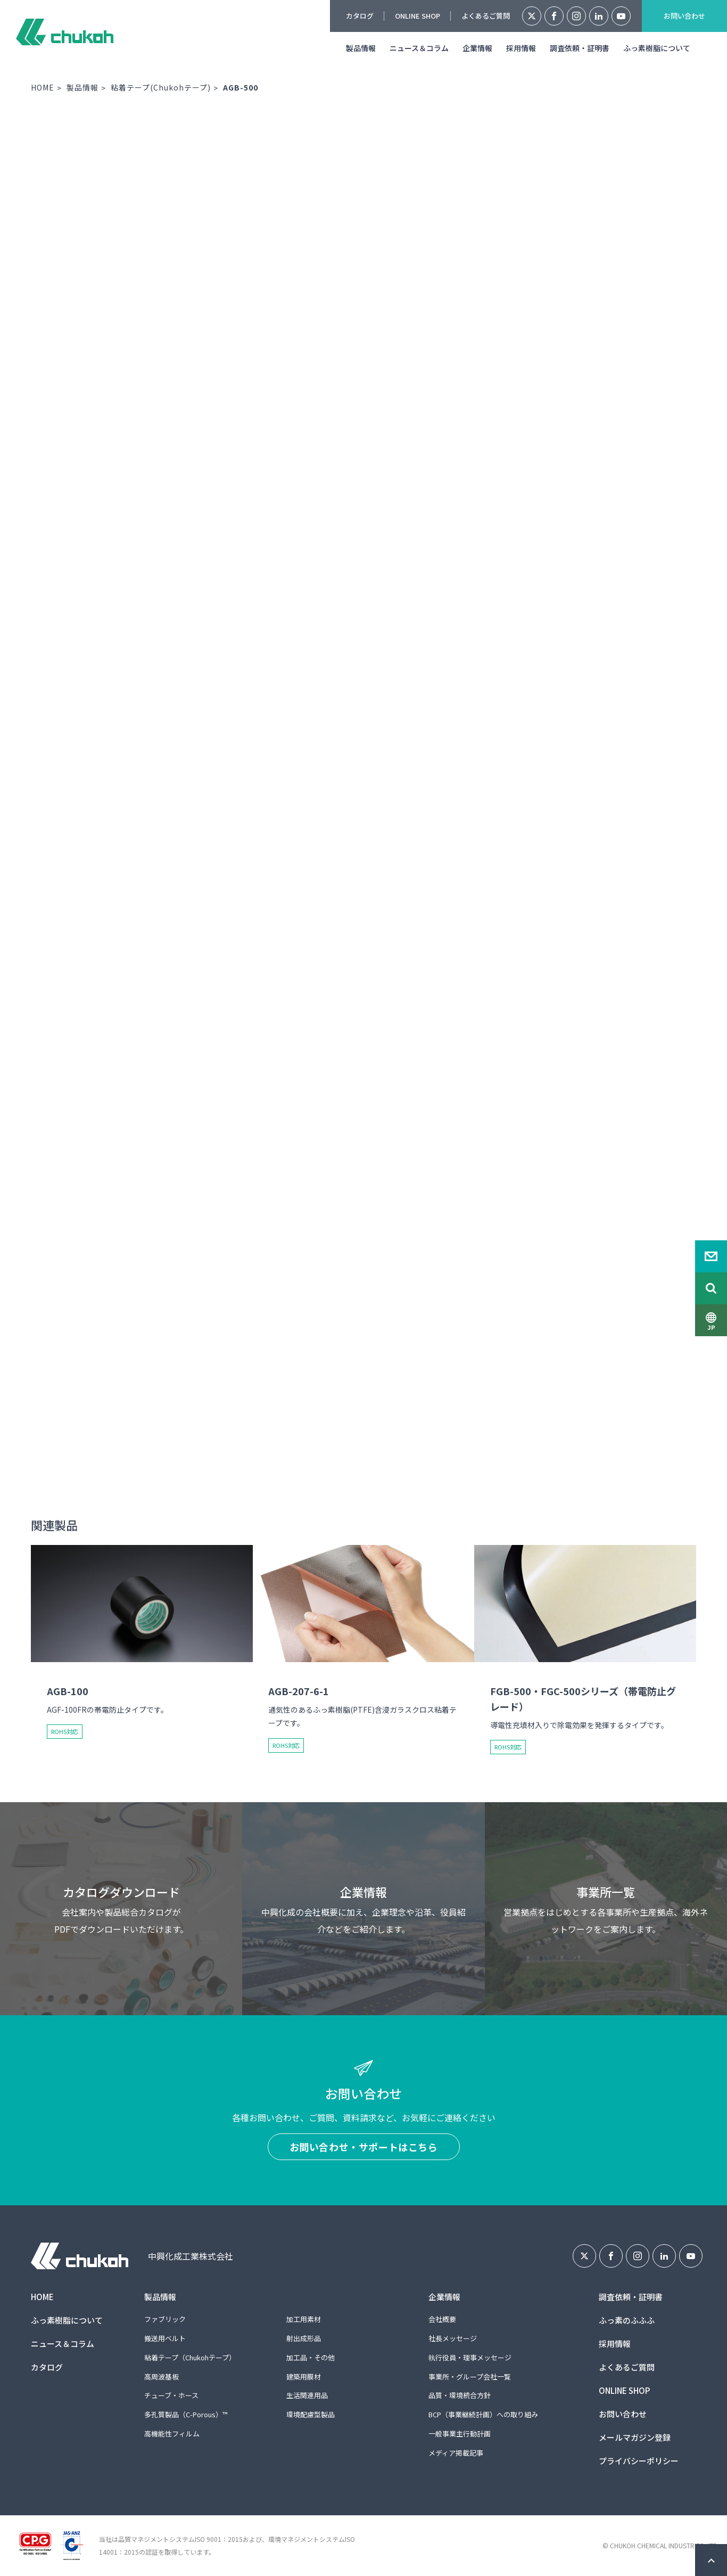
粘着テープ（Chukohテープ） (190, 2357)
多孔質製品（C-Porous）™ (185, 2414)
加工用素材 (303, 2319)
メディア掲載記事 (455, 2453)
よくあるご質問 (485, 16)
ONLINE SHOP (417, 16)
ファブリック (165, 2319)
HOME (42, 87)
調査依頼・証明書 (579, 48)
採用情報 (521, 48)
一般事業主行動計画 (459, 2433)
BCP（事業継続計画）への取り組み (483, 2414)
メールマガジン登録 (635, 2437)
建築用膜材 (303, 2376)
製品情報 (361, 48)
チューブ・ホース (171, 2395)
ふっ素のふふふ (627, 2320)
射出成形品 (303, 2338)
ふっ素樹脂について (656, 48)
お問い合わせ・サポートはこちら (364, 2147)
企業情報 (477, 48)
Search (711, 1288)
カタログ (360, 16)
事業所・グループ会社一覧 (469, 2376)
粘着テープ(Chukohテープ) (161, 87)
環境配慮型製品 (310, 2414)
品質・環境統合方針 (459, 2395)
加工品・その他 (310, 2357)
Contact (711, 1256)
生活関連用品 (307, 2395)
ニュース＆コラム (419, 48)
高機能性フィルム (172, 2433)
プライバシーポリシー (639, 2460)
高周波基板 (161, 2376)
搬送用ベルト (165, 2338)
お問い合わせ (684, 16)
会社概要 (442, 2319)
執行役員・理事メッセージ (469, 2357)
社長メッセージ (452, 2338)
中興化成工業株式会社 (64, 32)
